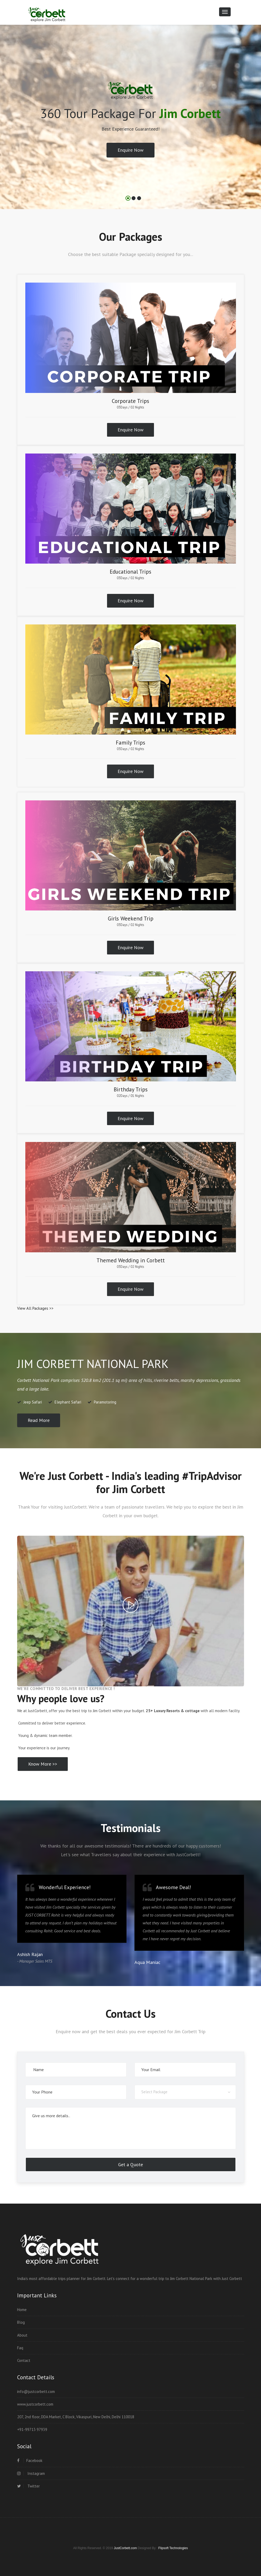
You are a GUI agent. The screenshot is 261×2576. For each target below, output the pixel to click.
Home (22, 2309)
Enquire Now (130, 150)
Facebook (29, 2460)
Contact (23, 2360)
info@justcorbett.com (36, 2391)
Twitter (28, 2486)
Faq (20, 2347)
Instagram (31, 2473)
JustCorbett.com (126, 2548)
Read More (39, 1420)
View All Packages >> (35, 1308)
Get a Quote (130, 2164)
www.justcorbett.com (35, 2404)
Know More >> (42, 1764)
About (22, 2335)
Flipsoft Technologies (173, 2548)
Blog (21, 2322)
